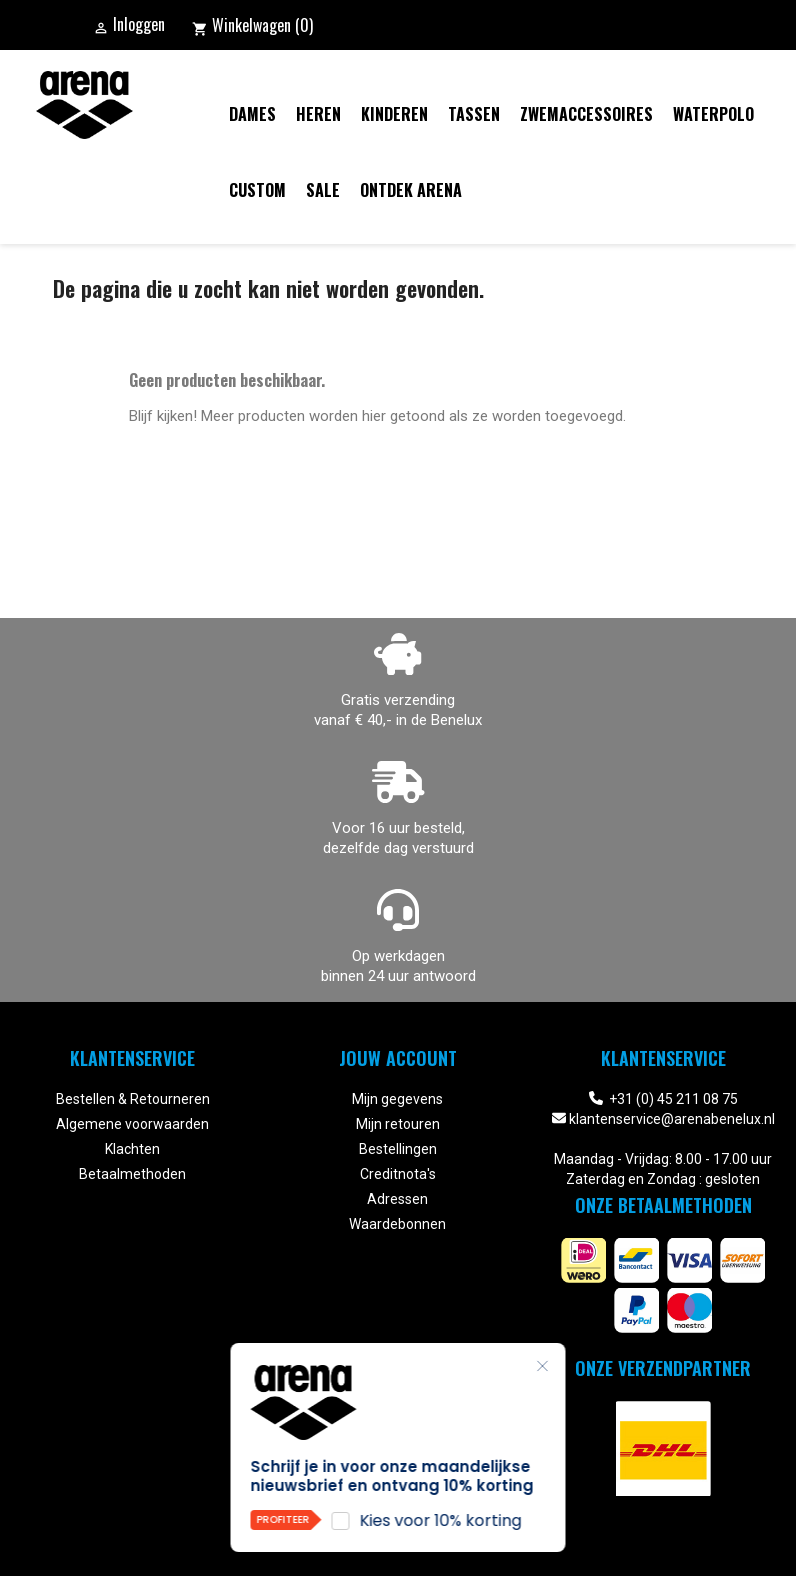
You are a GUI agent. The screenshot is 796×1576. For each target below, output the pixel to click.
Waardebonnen (397, 1224)
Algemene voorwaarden (132, 1124)
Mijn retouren (398, 1124)
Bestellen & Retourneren (133, 1099)
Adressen (397, 1199)
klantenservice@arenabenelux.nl (672, 1119)
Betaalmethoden (132, 1174)
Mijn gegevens (397, 1099)
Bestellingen (398, 1149)
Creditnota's (398, 1174)
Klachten (132, 1149)
